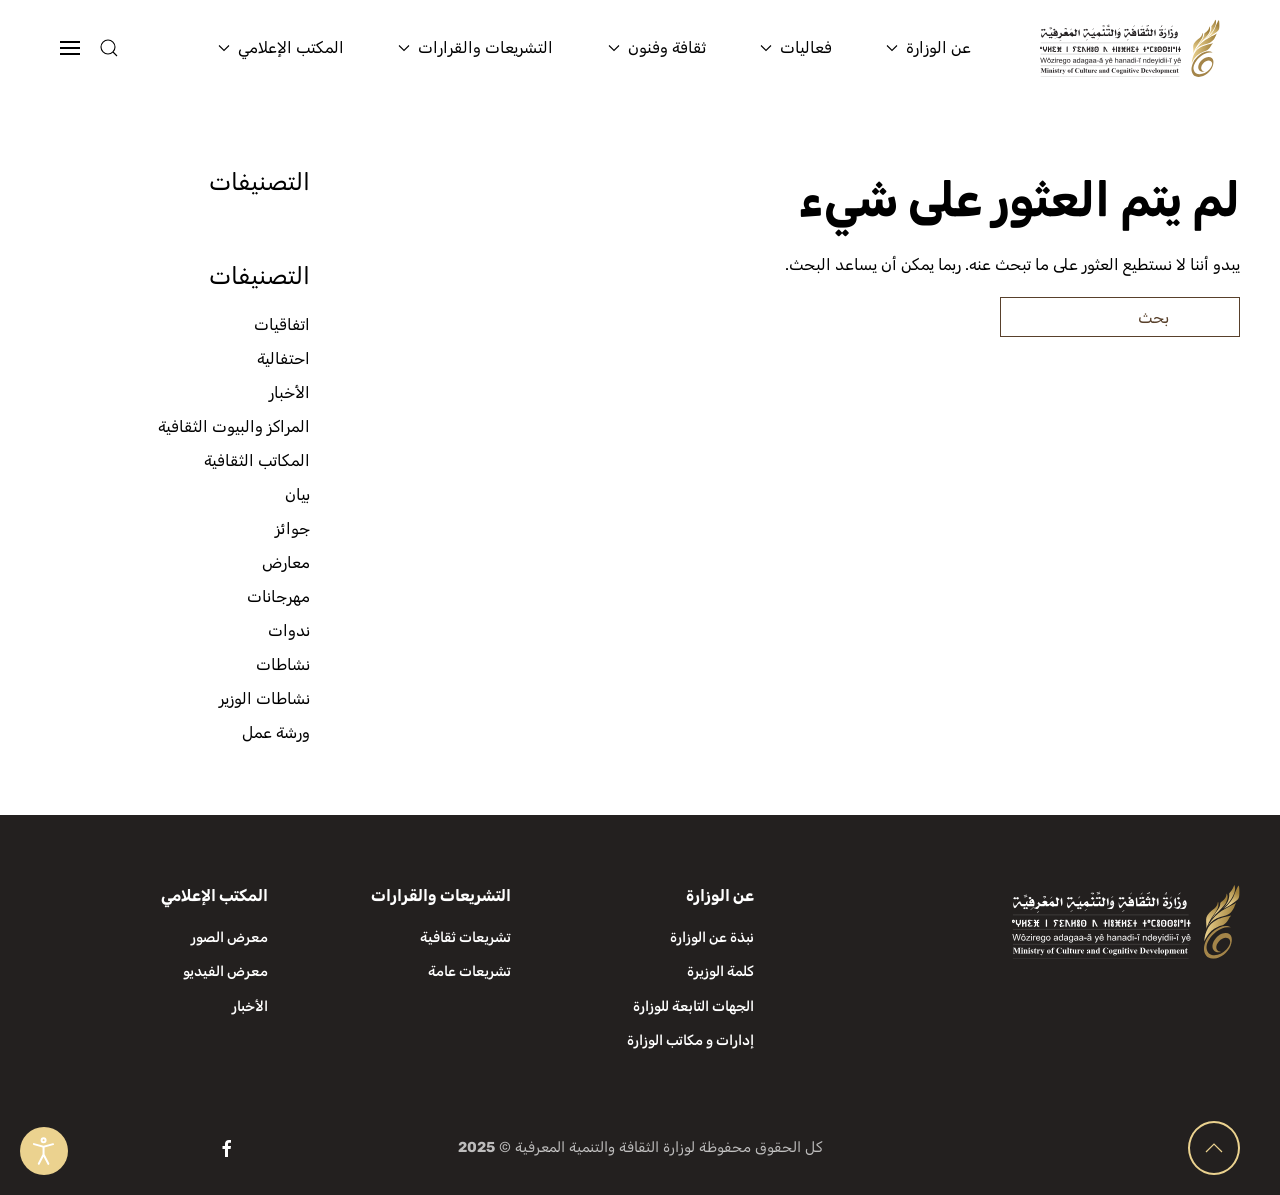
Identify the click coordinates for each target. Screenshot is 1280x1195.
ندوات (289, 630)
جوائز (292, 528)
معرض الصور (229, 937)
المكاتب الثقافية (257, 460)
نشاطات (283, 664)
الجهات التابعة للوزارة (693, 1006)
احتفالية (283, 358)
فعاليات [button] (796, 47)
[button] (148, 48)
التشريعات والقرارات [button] (475, 47)
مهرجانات (278, 596)
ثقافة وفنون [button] (657, 47)
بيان (297, 494)
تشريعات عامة (469, 971)
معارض (286, 562)
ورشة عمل (276, 732)
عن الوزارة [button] (928, 47)
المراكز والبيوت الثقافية (234, 426)
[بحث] (1120, 317)
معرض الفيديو (225, 971)
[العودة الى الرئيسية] (1130, 48)
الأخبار (289, 392)
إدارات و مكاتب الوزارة (690, 1040)
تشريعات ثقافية (465, 937)
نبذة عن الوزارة (712, 937)
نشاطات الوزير (264, 698)
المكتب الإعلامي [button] (281, 47)
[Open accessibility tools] (44, 1151)
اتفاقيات (282, 324)
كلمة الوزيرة (720, 971)
